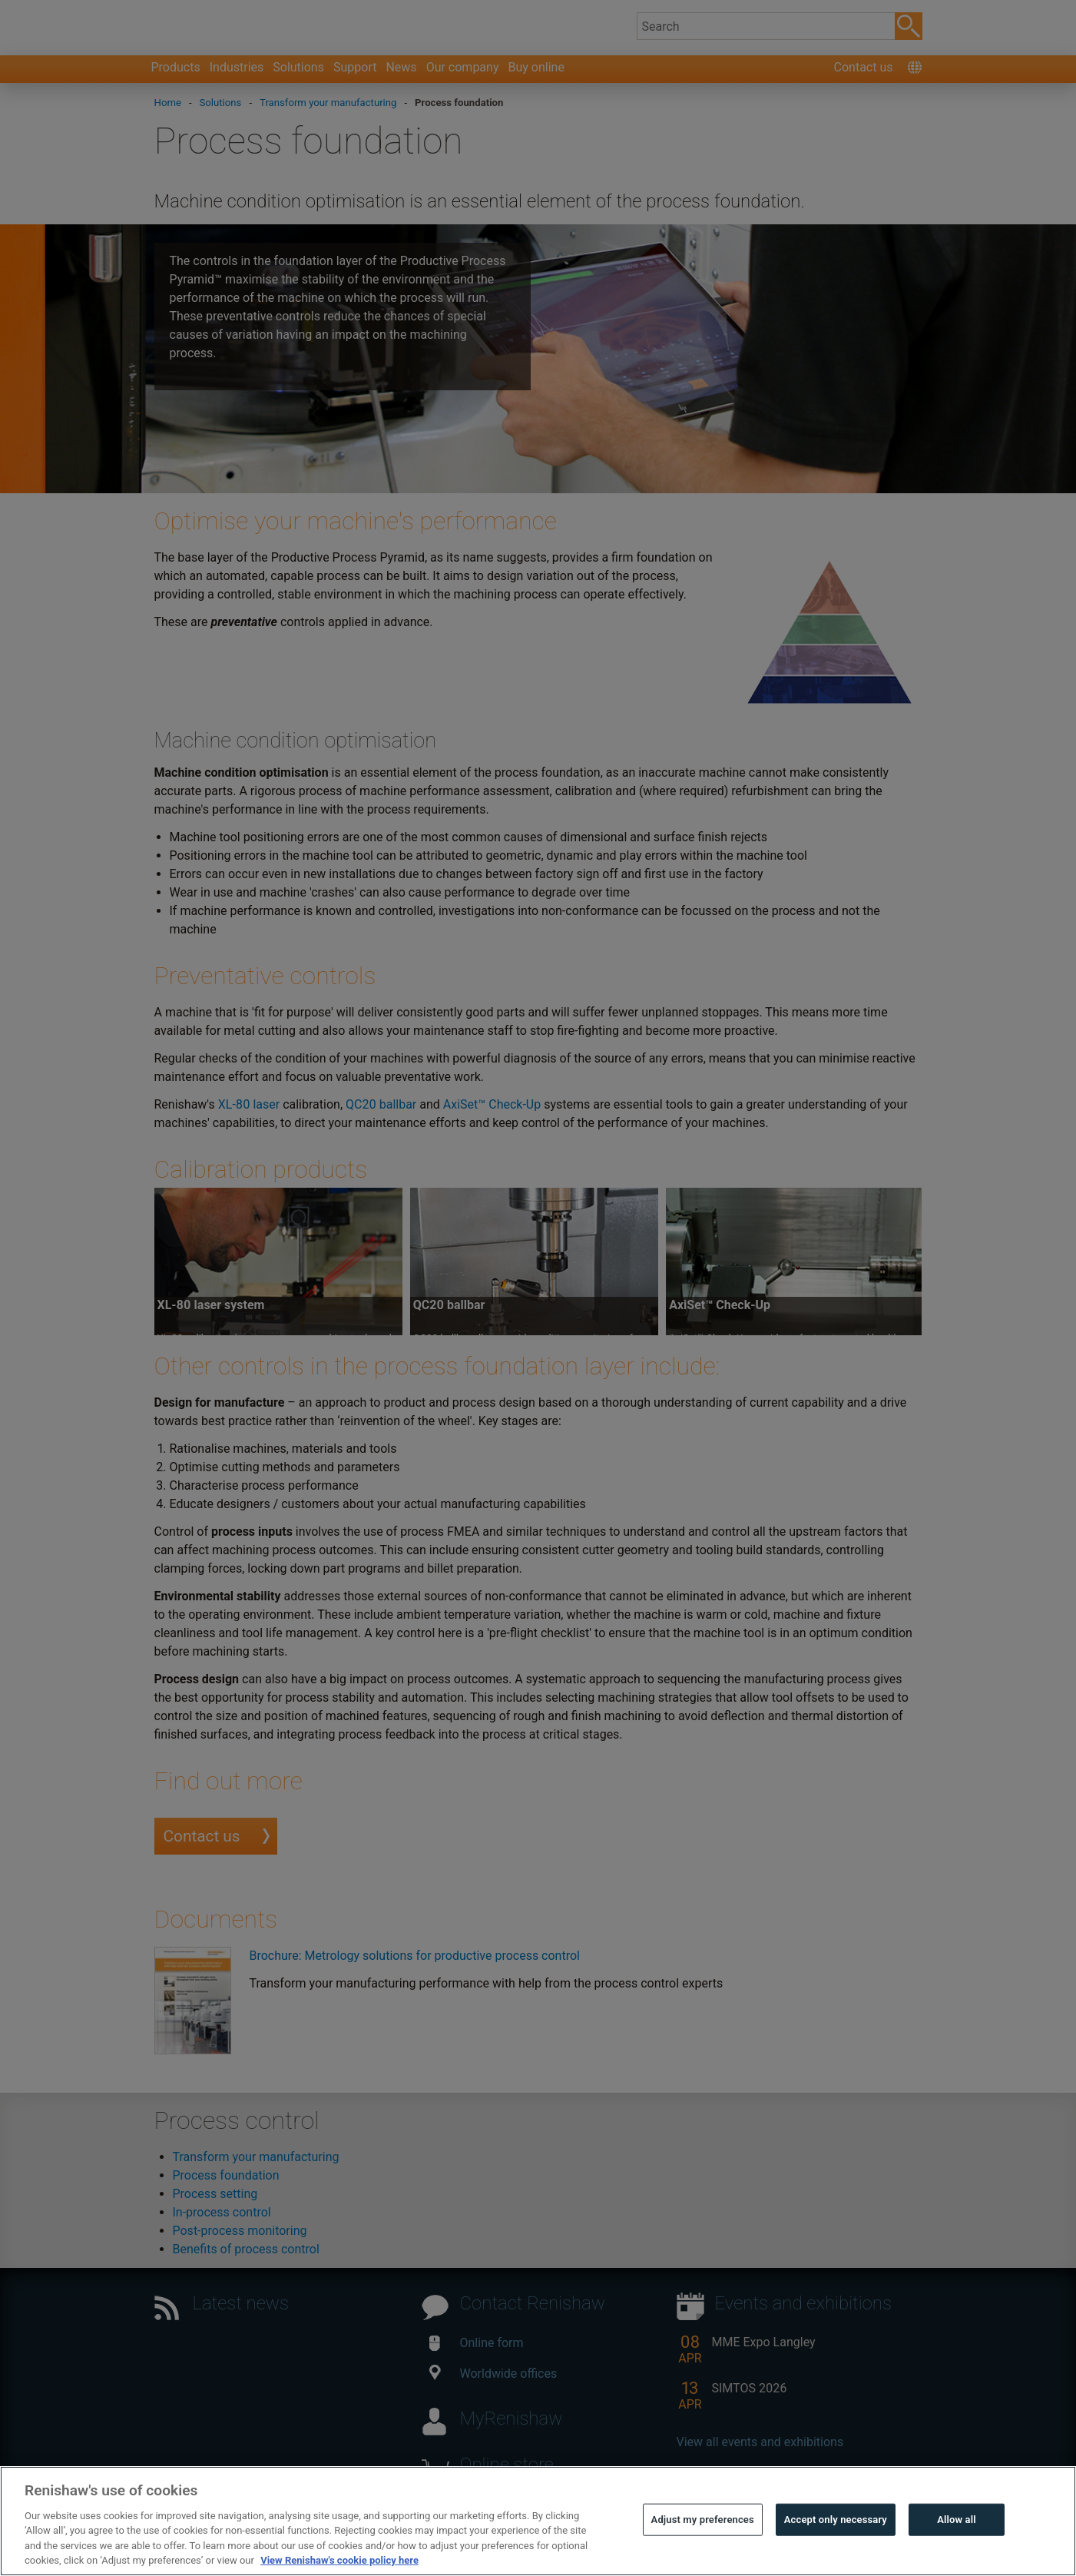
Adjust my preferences (702, 2557)
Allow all (956, 2557)
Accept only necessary (835, 2557)
